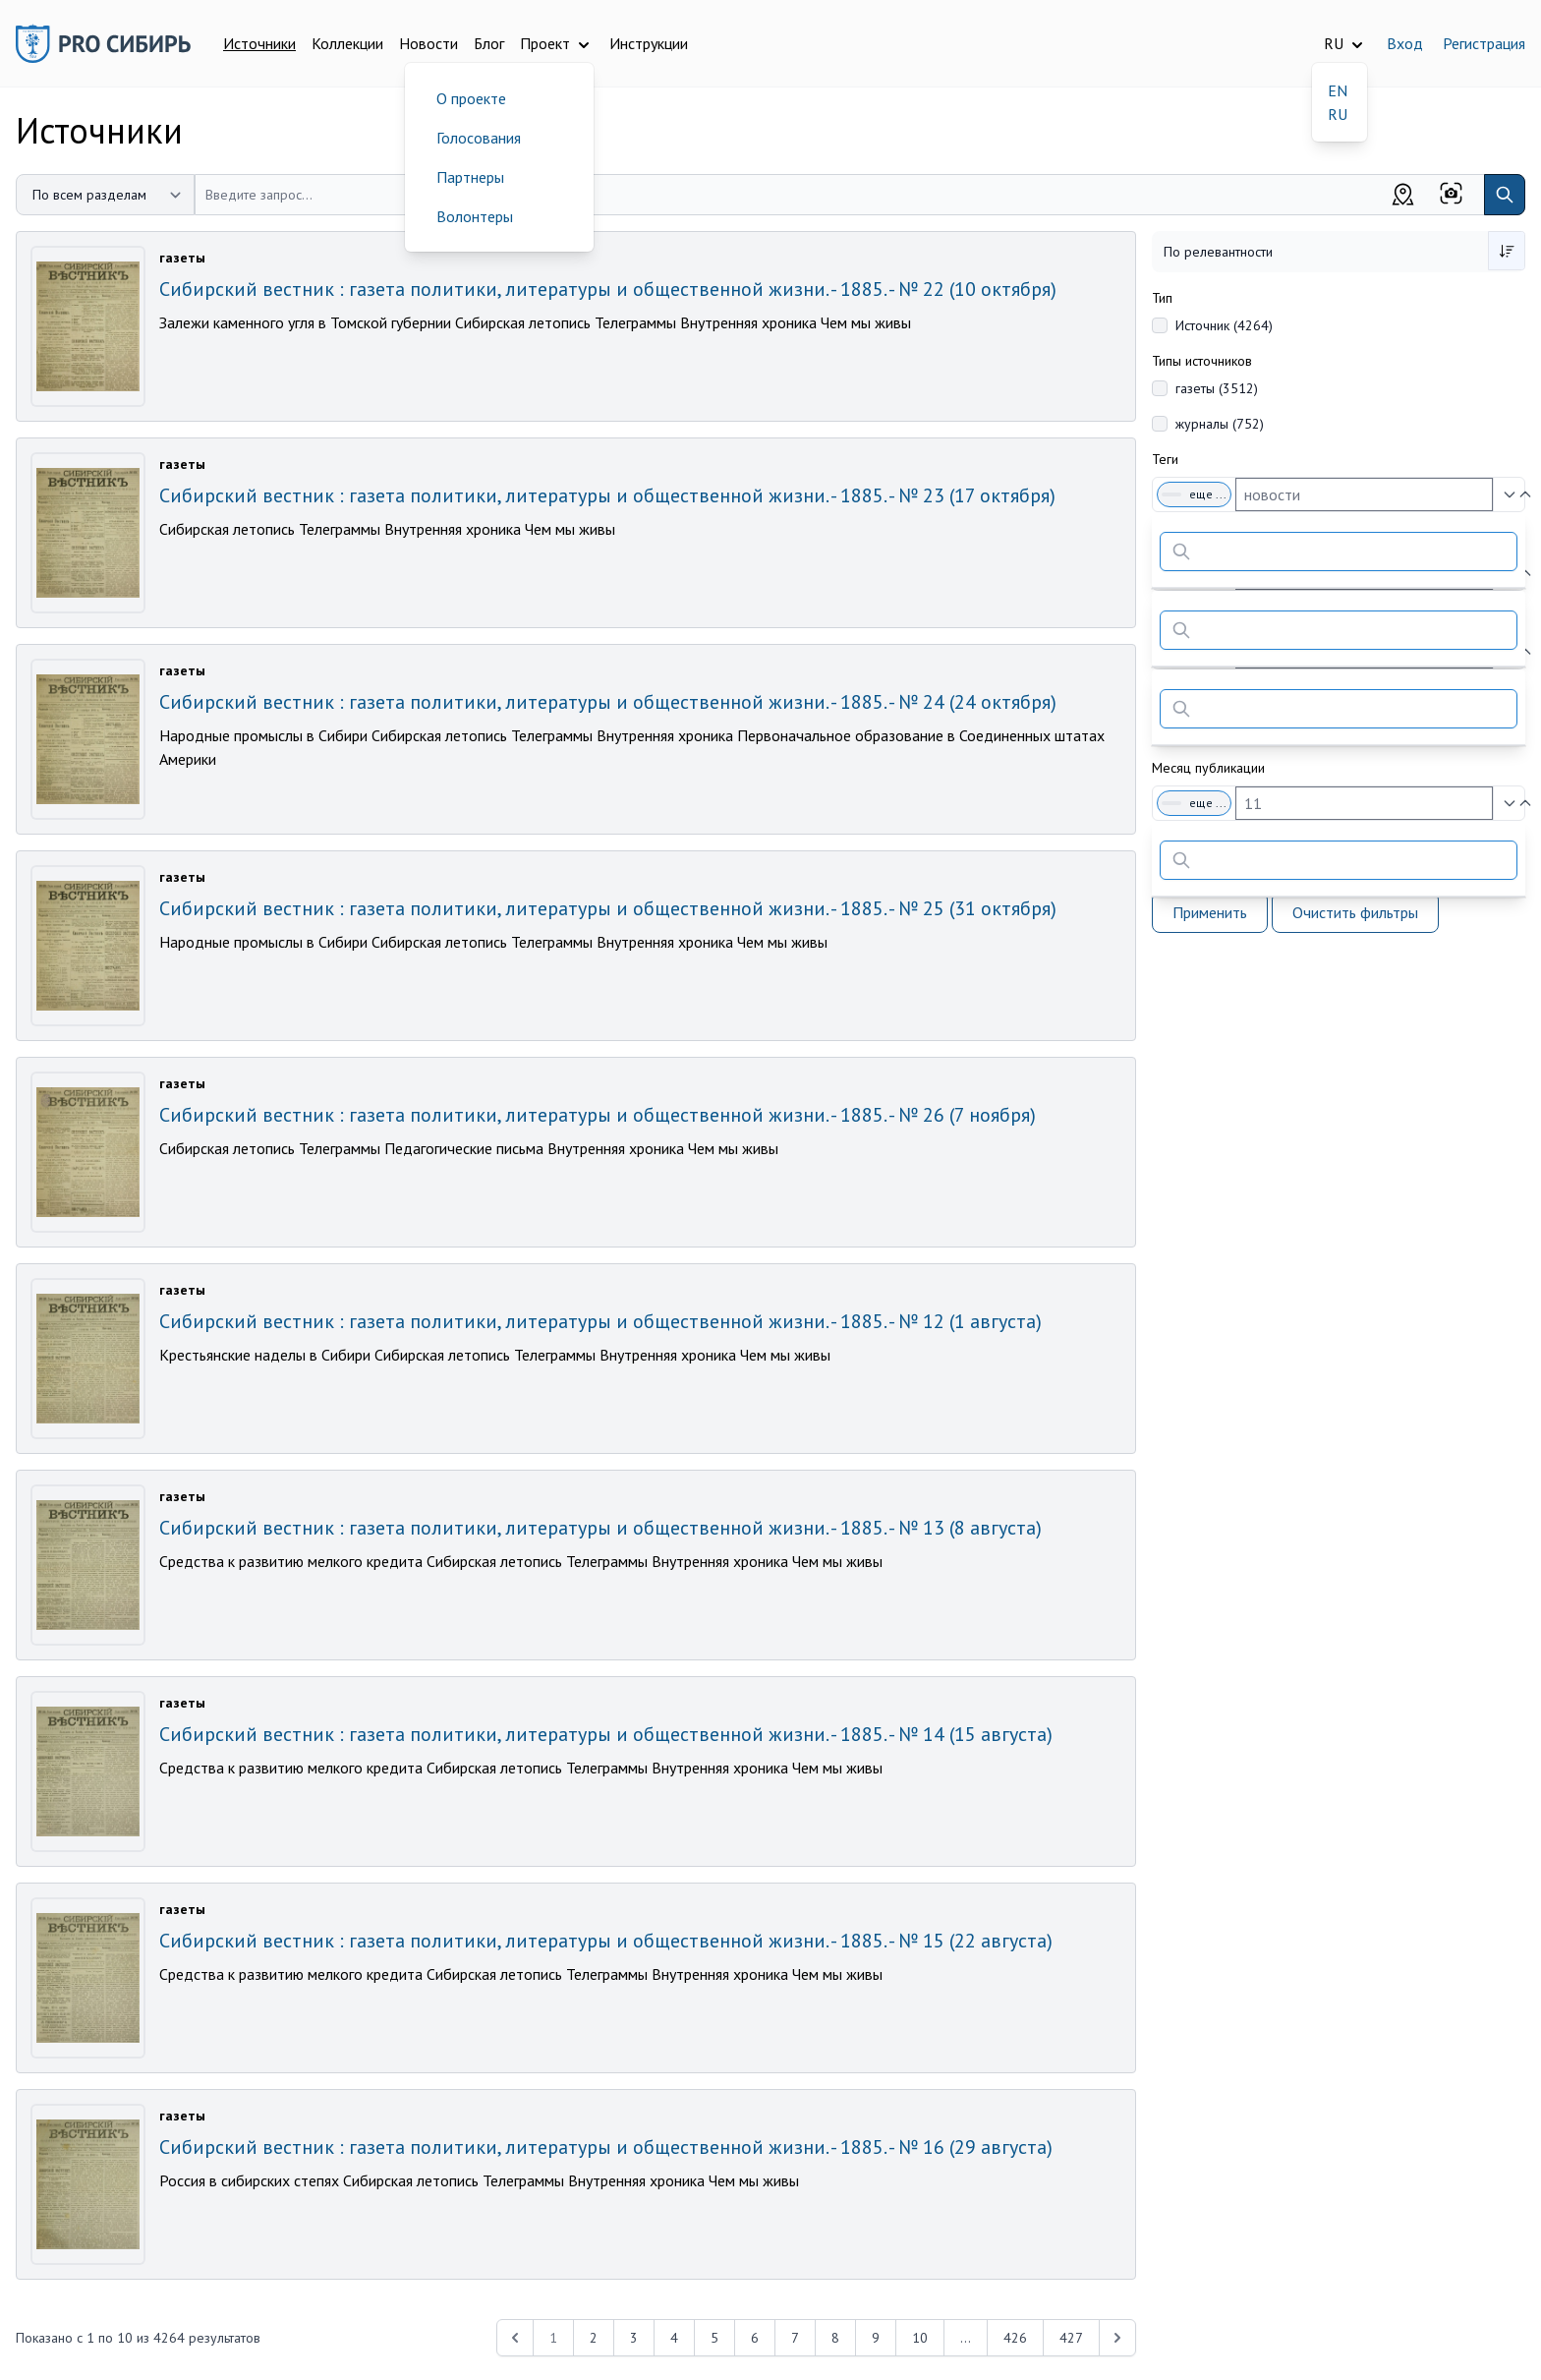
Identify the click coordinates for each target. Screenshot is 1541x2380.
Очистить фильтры (1355, 912)
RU (1337, 114)
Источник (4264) (1224, 325)
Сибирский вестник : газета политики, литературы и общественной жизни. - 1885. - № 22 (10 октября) (607, 289)
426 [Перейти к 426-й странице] (1015, 2338)
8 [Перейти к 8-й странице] (835, 2338)
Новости (428, 43)
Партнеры (470, 177)
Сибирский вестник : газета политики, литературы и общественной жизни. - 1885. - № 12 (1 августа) (600, 1321)
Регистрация (1484, 43)
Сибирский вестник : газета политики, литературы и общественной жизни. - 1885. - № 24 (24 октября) (607, 702)
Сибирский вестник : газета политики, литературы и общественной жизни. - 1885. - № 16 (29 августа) (606, 2147)
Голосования (478, 137)
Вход (1405, 43)
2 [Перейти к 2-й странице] (594, 2338)
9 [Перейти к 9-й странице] (876, 2338)
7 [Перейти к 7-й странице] (795, 2338)
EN (1337, 90)
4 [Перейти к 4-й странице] (674, 2338)
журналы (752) (1219, 424)
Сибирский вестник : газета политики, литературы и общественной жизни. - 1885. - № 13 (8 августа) (600, 1527)
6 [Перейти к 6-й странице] (755, 2338)
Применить (1209, 912)
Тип (1162, 298)
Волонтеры (474, 216)
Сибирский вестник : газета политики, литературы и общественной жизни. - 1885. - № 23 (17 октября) (607, 495)
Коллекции (347, 43)
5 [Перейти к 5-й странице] (714, 2338)
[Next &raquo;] (1117, 2337)
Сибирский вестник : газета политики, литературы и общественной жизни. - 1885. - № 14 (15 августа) (606, 1734)
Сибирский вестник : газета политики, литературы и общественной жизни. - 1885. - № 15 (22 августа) (606, 1940)
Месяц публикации (1208, 768)
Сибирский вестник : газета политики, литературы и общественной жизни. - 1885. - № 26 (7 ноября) (597, 1115)
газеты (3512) (1216, 388)
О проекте (471, 98)
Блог (489, 43)
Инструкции (648, 43)
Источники (259, 43)
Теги (1165, 459)
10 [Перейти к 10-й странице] (920, 2338)
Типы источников (1202, 361)
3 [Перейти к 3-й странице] (634, 2338)
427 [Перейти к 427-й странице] (1071, 2338)
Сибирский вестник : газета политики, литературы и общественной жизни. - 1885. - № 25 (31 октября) (607, 908)
